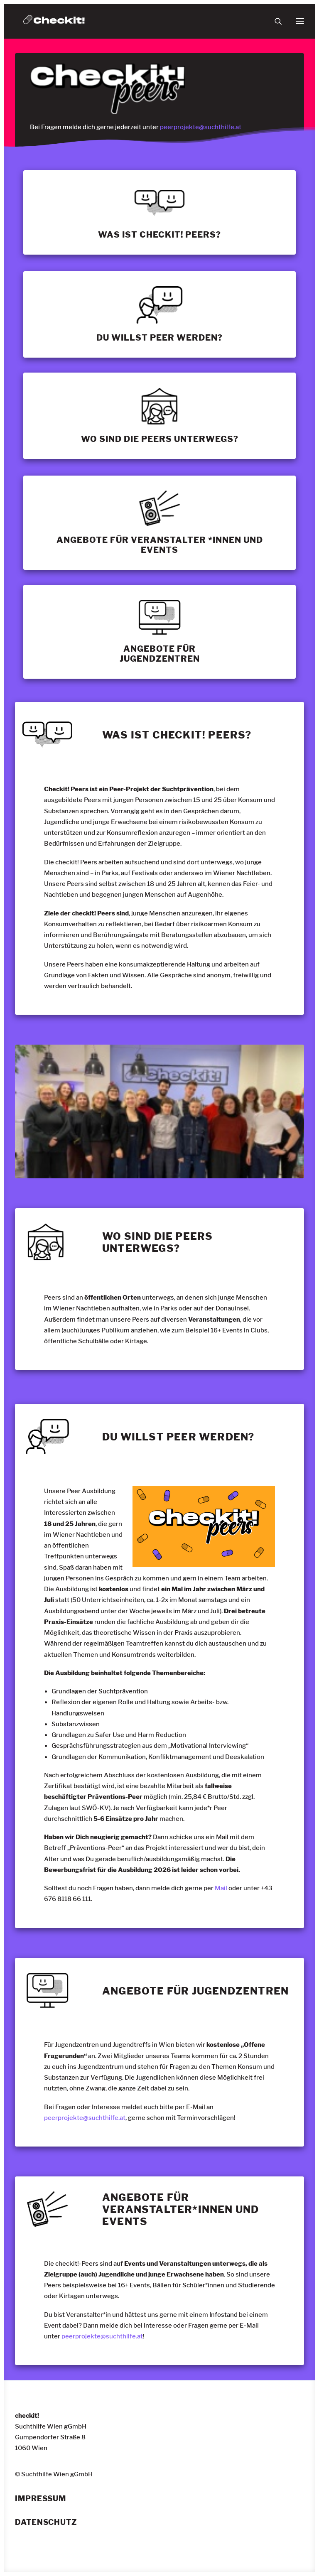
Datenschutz (46, 2522)
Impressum (40, 2498)
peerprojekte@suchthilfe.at (200, 127)
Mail (221, 1888)
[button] (300, 21)
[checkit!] (54, 21)
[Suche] (274, 21)
